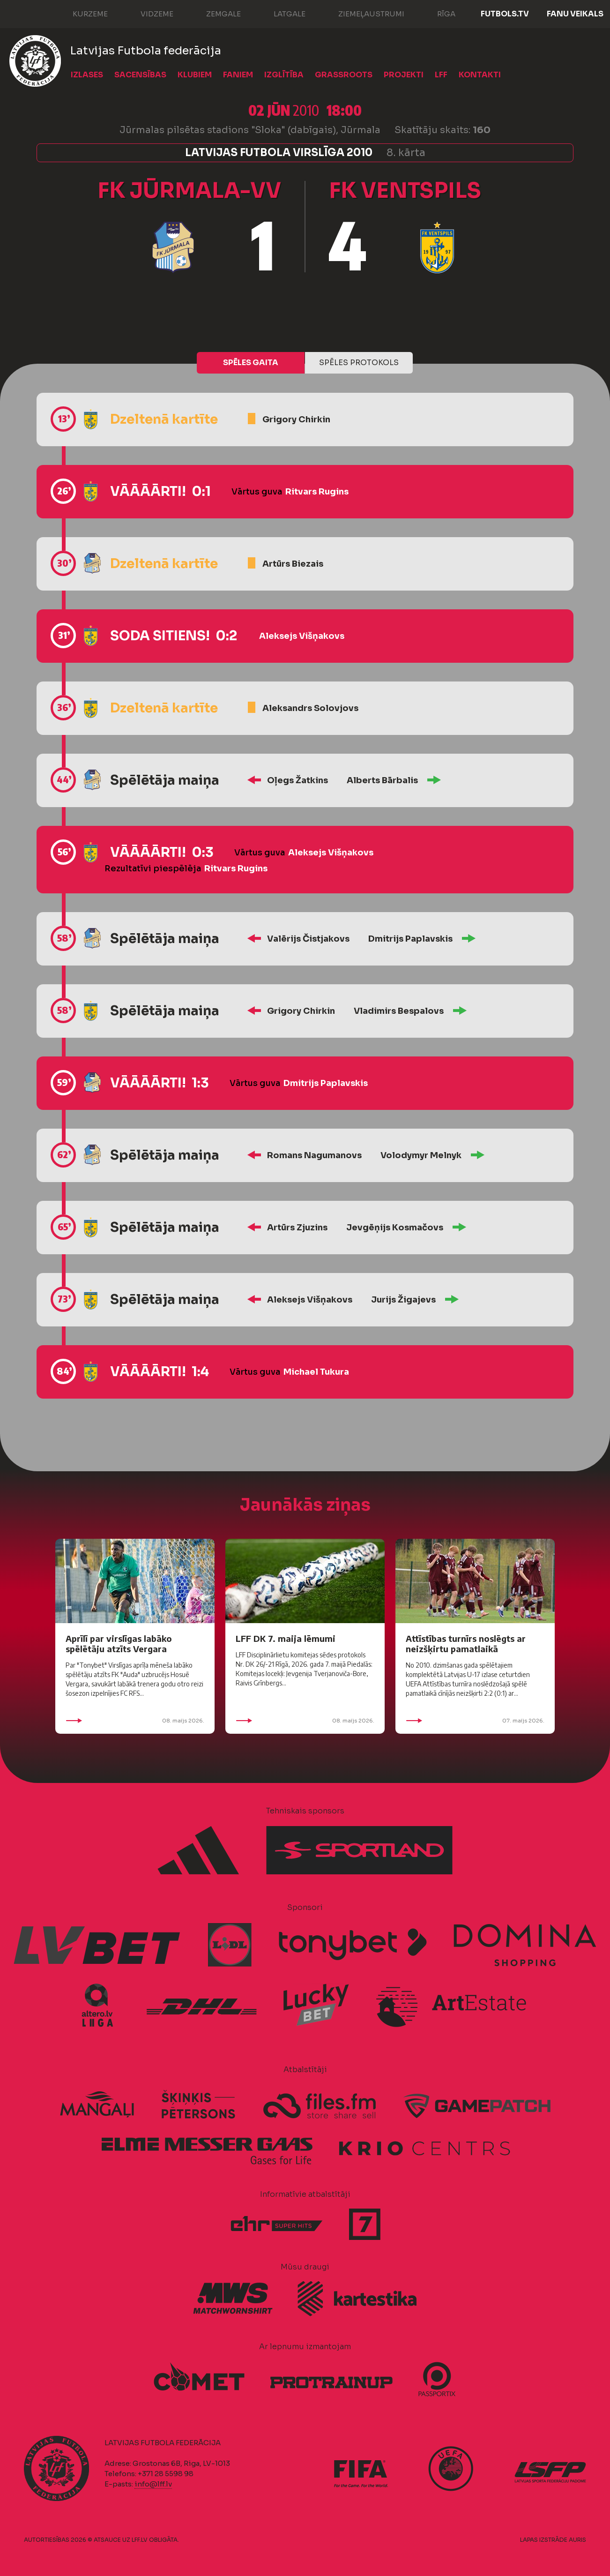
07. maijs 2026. (475, 1720)
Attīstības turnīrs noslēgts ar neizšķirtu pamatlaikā (466, 1643)
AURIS (577, 2539)
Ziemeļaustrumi (362, 13)
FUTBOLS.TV (505, 14)
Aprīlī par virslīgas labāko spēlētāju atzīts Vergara (119, 1643)
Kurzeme (81, 13)
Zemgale (214, 13)
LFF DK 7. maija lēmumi (285, 1638)
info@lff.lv (153, 2483)
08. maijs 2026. (135, 1720)
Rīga (436, 13)
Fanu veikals (575, 14)
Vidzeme (147, 13)
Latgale (280, 13)
